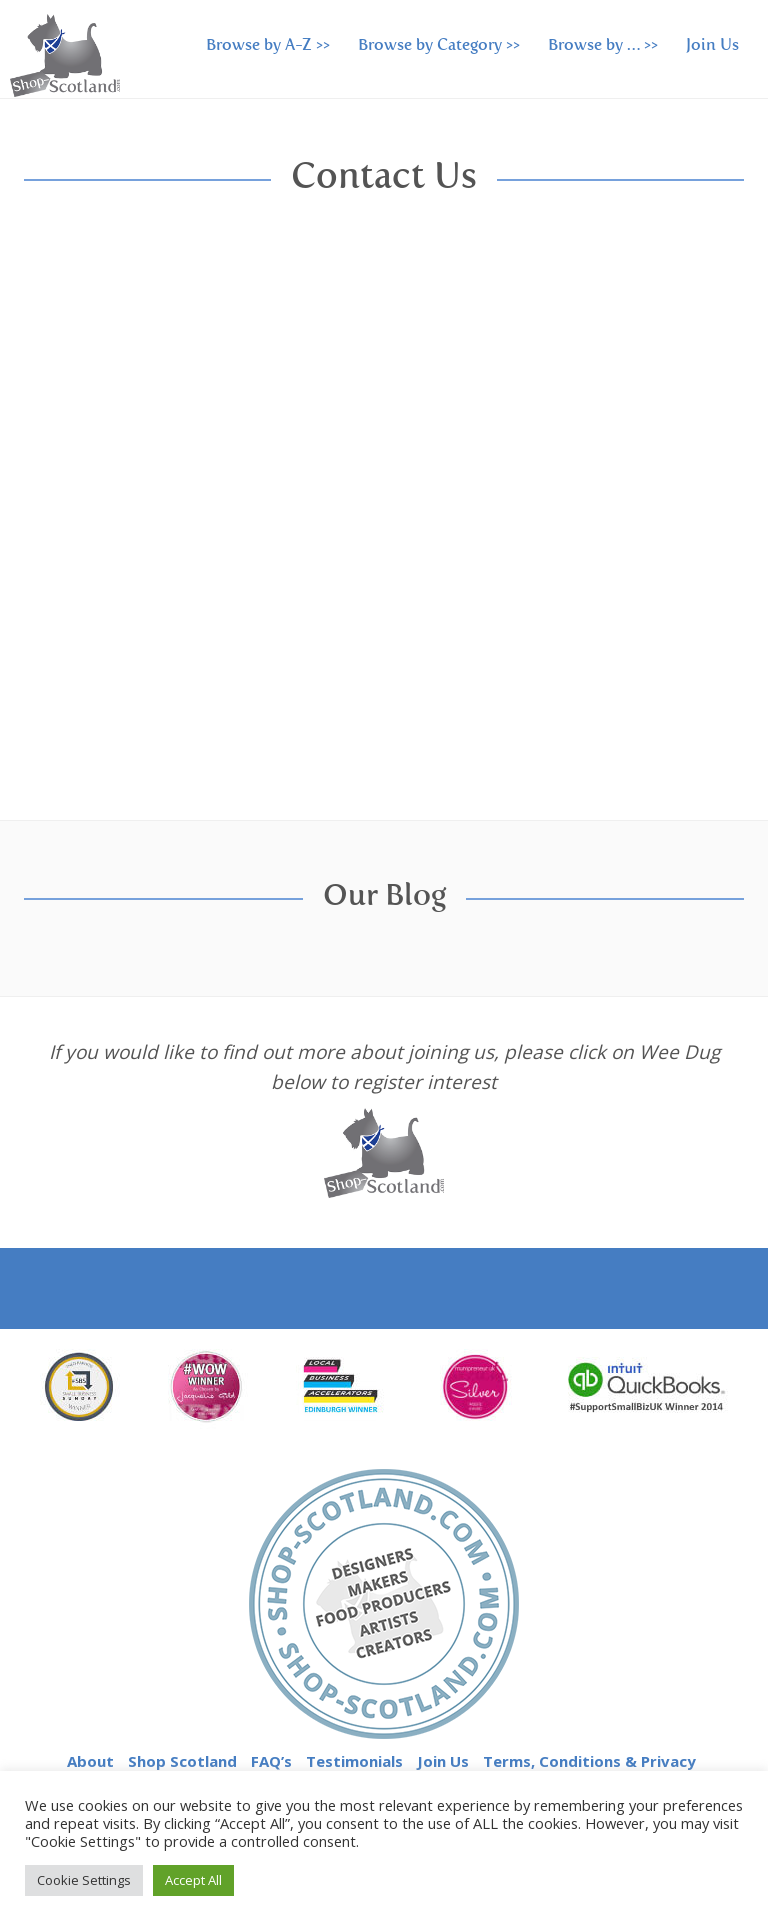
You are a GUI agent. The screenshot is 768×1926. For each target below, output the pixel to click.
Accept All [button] (193, 1880)
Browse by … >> (603, 46)
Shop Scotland (182, 1761)
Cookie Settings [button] (84, 1880)
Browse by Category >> (439, 46)
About (90, 1761)
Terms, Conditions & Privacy (589, 1761)
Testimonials (354, 1761)
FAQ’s (271, 1761)
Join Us (712, 46)
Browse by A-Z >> (268, 46)
